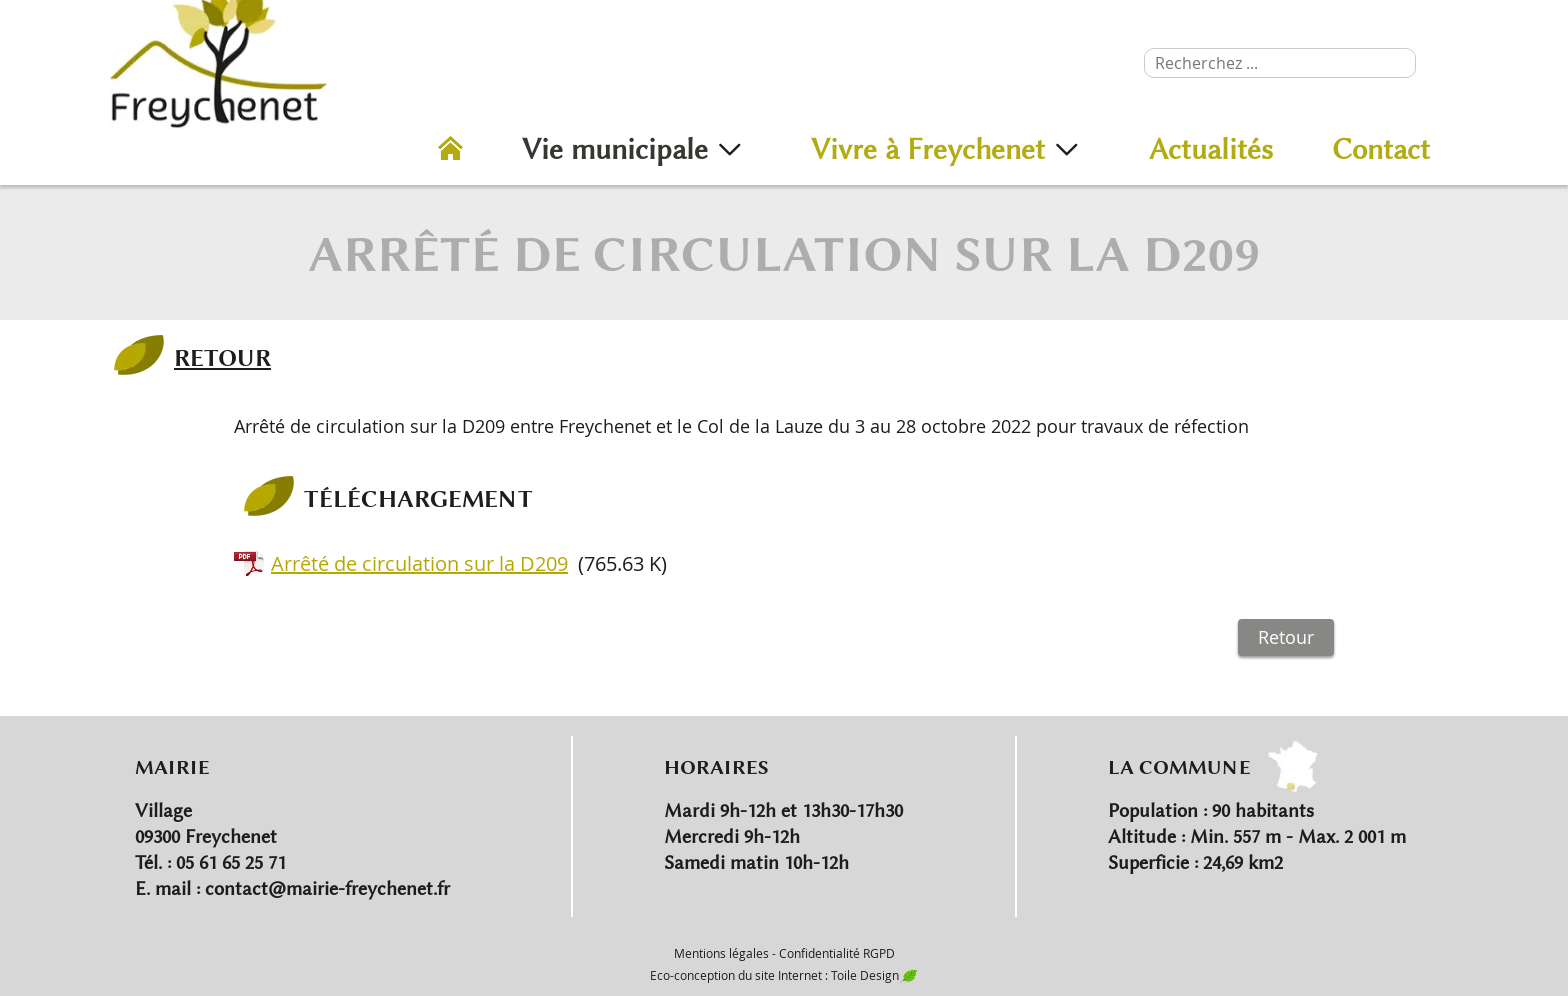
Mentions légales (721, 953)
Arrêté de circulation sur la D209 (419, 563)
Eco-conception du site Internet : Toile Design (784, 975)
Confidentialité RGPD (837, 953)
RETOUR (222, 357)
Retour (1286, 637)
